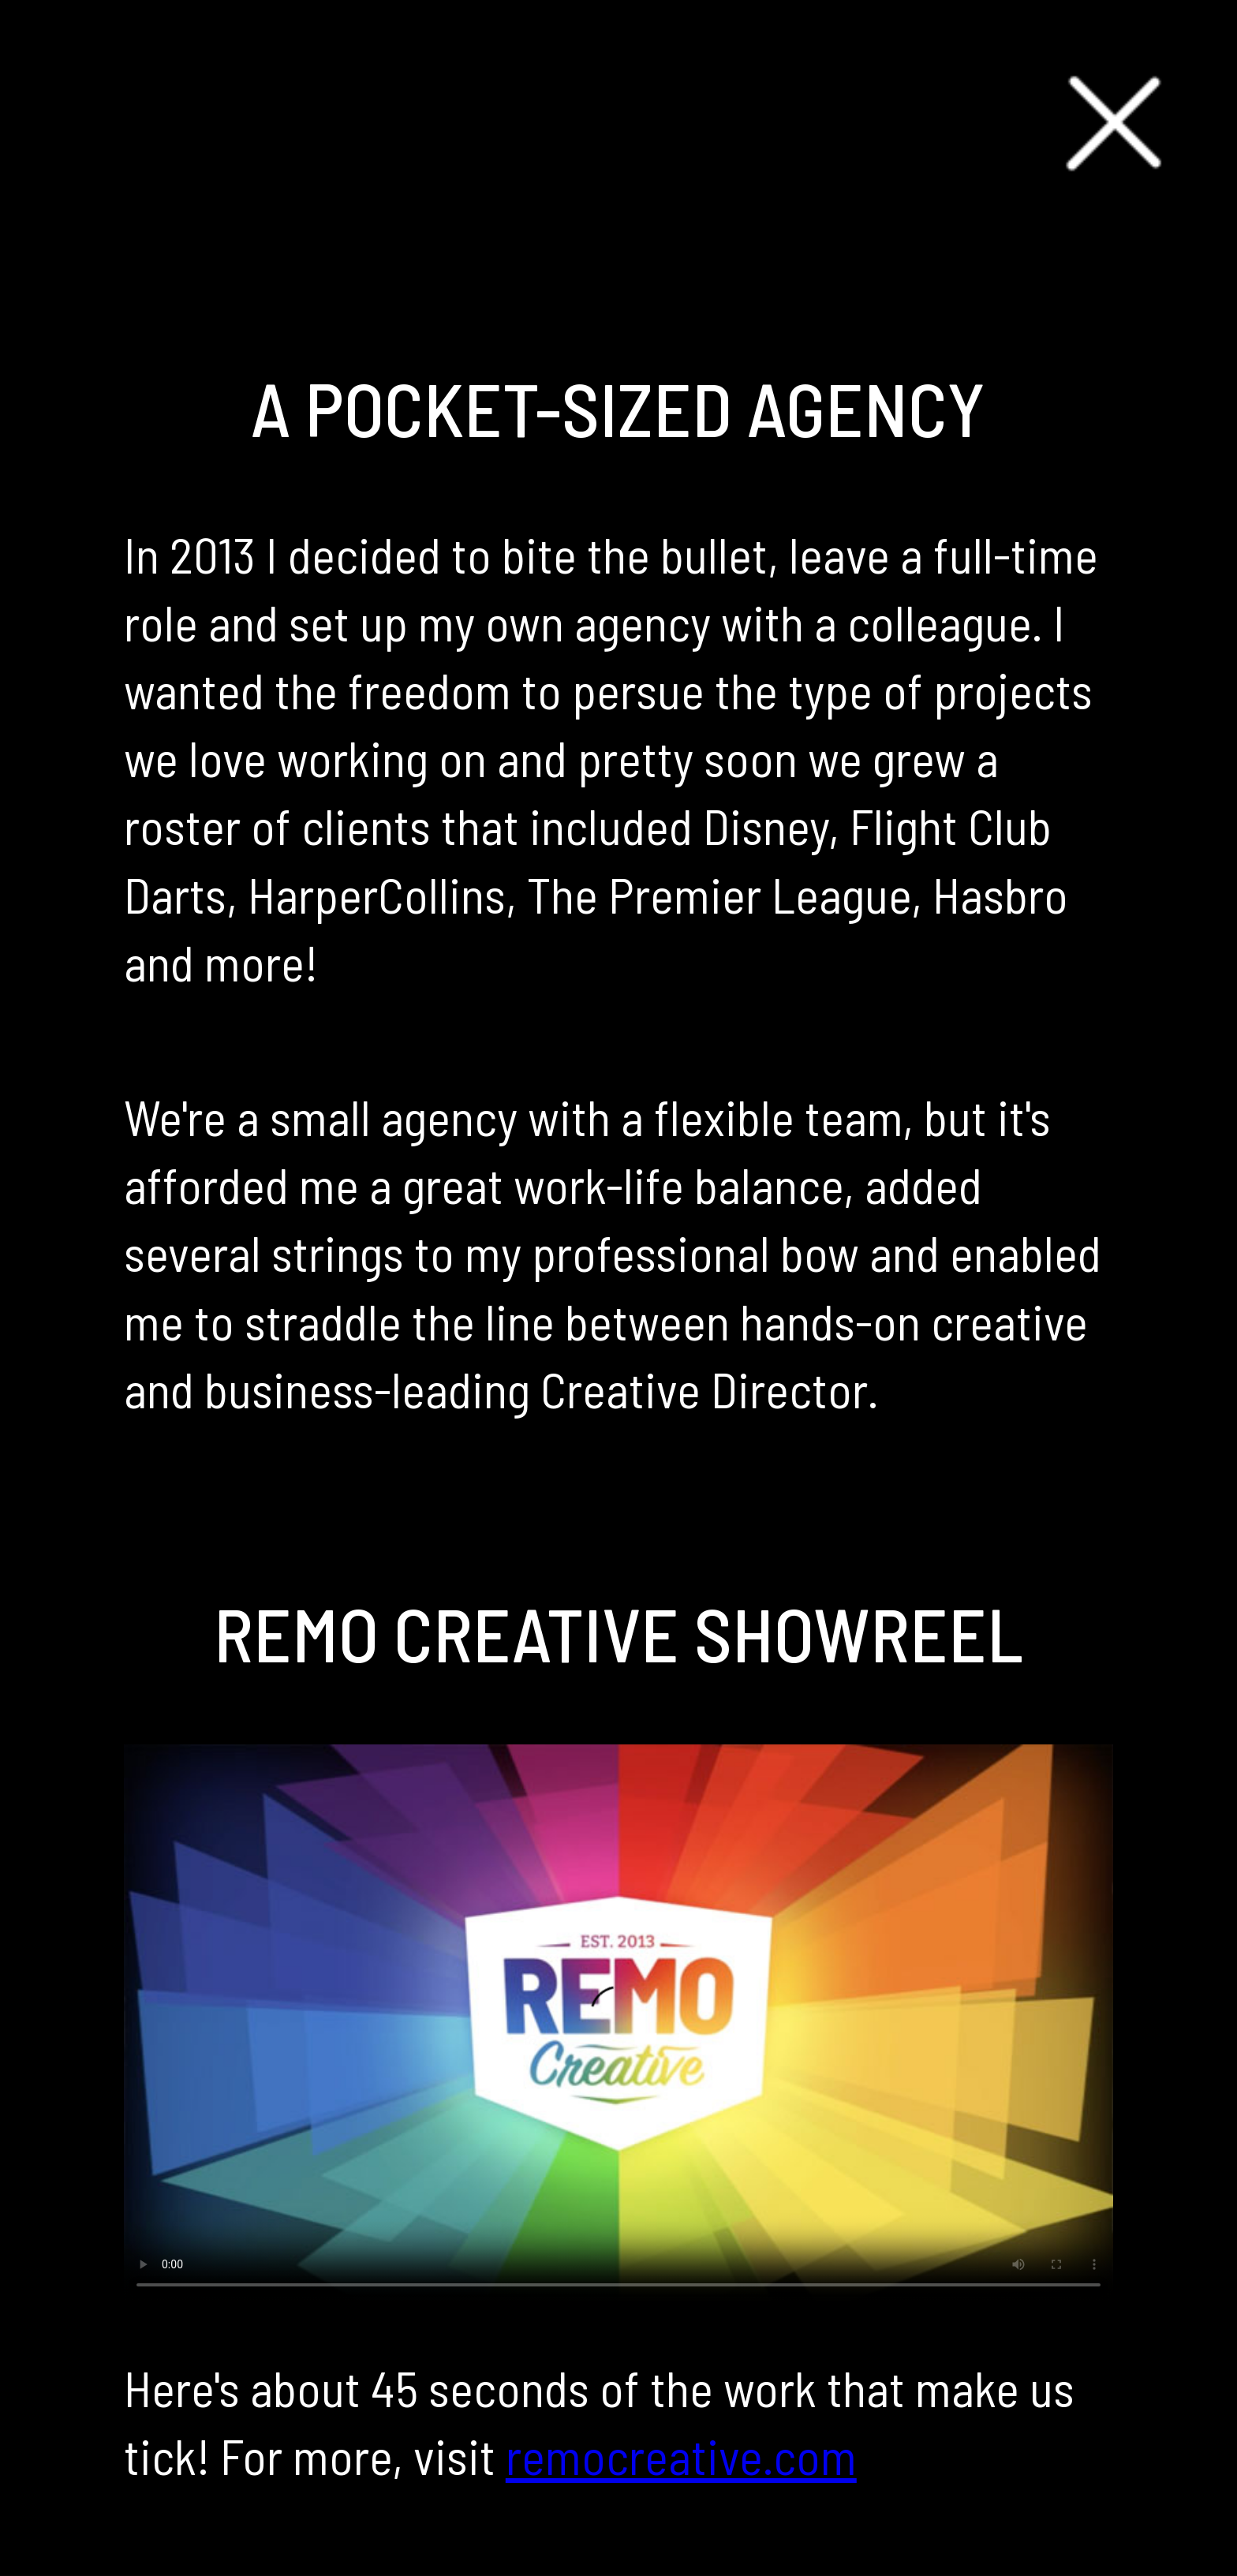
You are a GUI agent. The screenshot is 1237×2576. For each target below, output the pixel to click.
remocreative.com (681, 2455)
